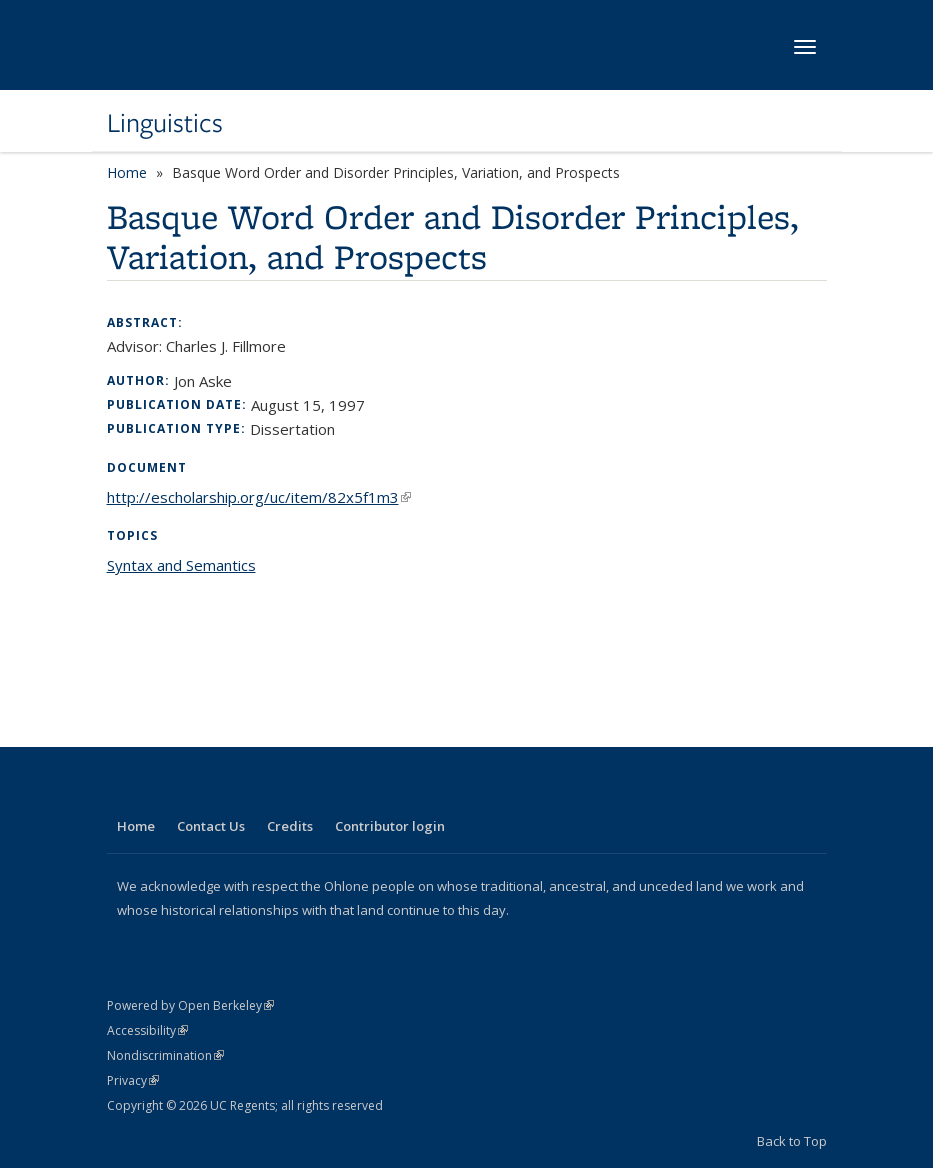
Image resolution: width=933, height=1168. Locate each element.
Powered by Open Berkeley (190, 1005)
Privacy (133, 1080)
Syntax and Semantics (181, 565)
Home (127, 172)
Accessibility (147, 1030)
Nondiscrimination (165, 1055)
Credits (290, 826)
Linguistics (165, 123)
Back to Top (792, 1141)
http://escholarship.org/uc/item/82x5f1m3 (259, 497)
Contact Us (211, 826)
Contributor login (390, 826)
